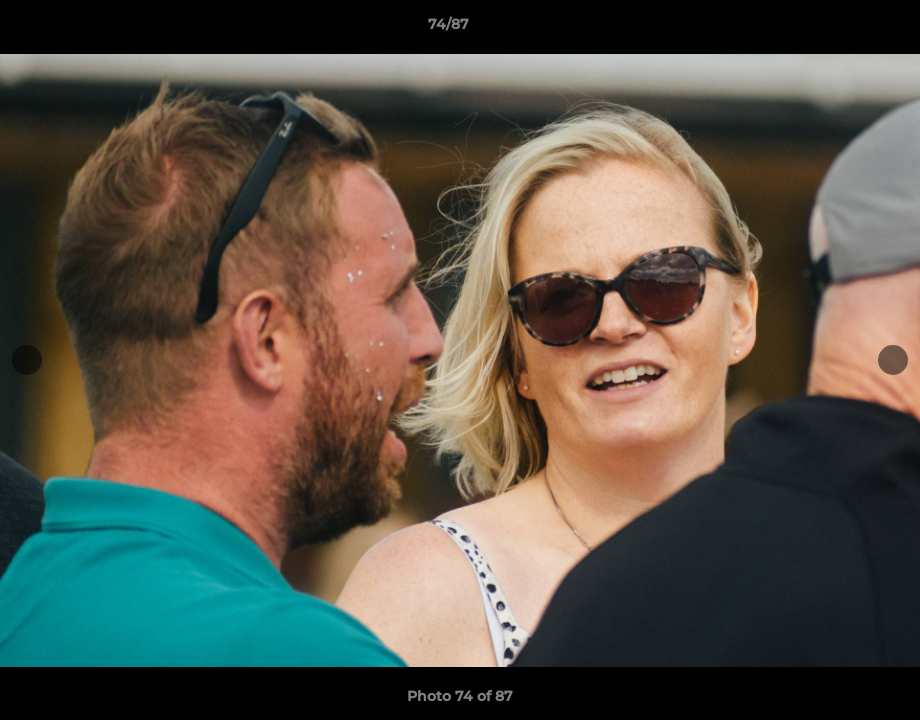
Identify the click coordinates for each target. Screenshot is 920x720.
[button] (836, 29)
